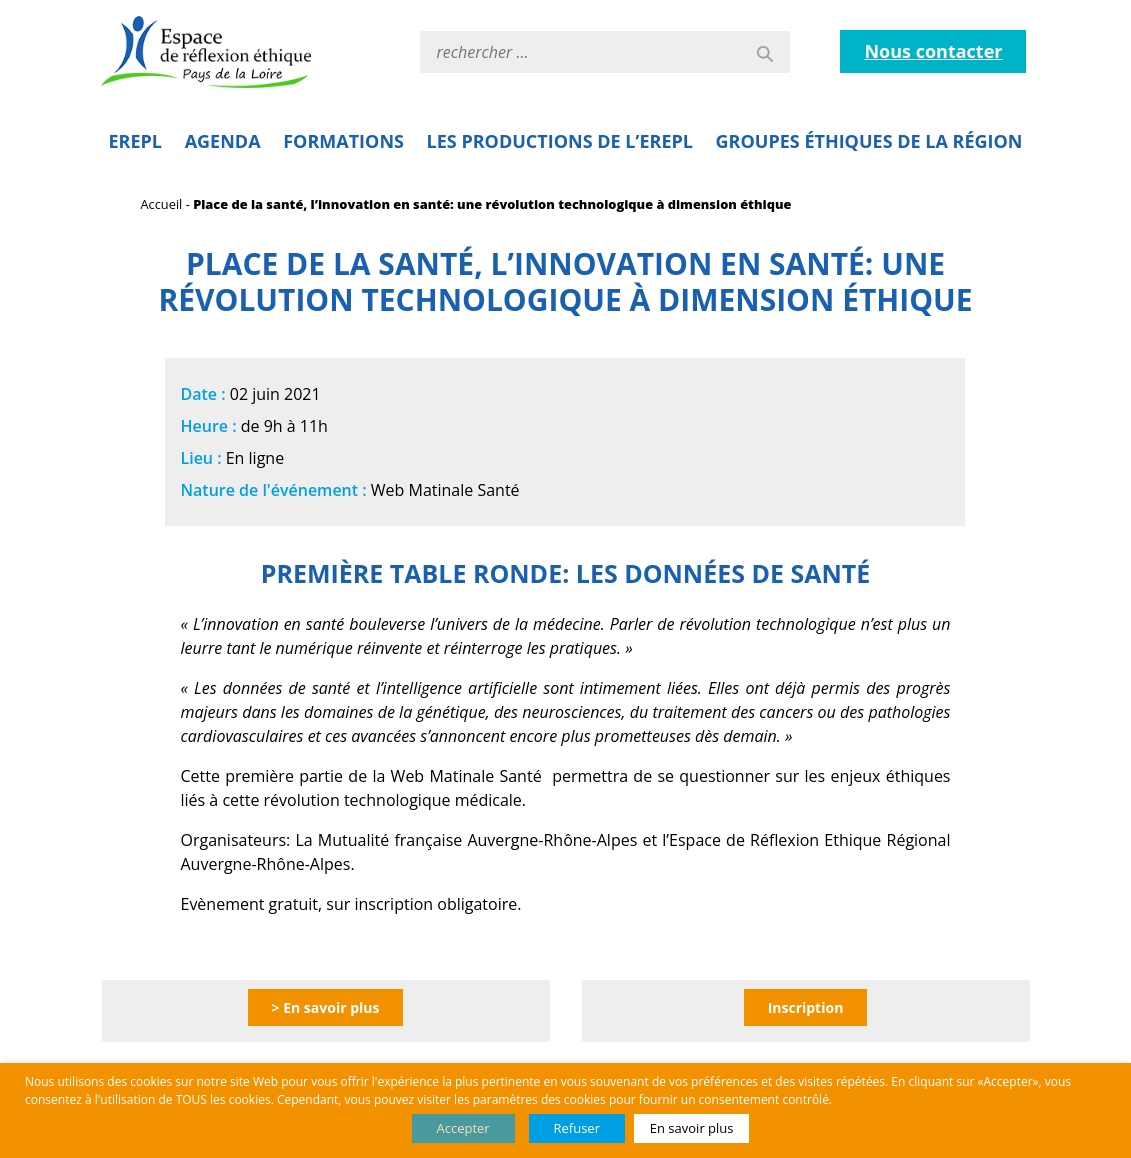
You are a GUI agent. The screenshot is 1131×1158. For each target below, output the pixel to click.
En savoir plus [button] (692, 1128)
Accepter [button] (463, 1128)
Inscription (806, 1007)
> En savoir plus (326, 1007)
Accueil (162, 204)
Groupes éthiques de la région (869, 141)
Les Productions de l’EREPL (560, 141)
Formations (343, 141)
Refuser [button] (577, 1128)
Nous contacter (933, 51)
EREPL (136, 141)
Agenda (223, 141)
